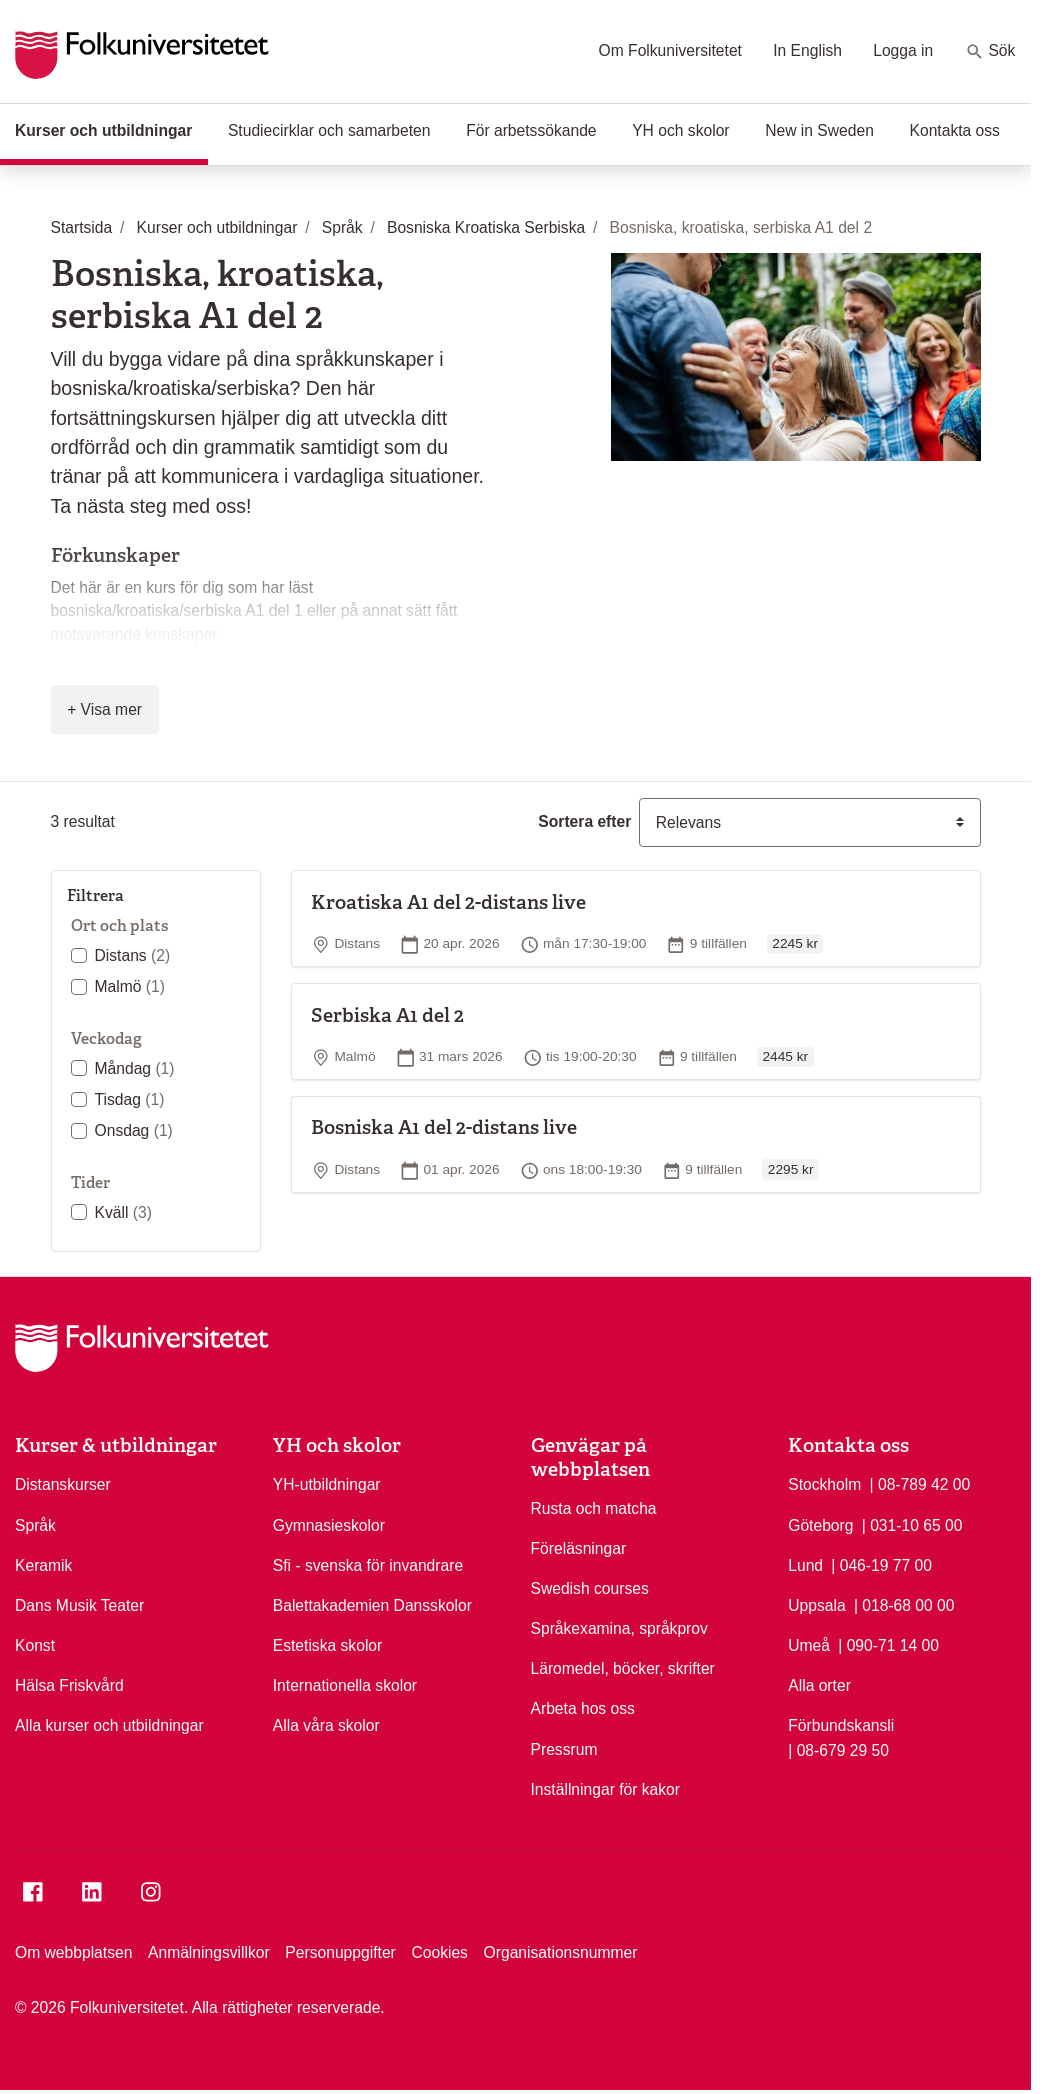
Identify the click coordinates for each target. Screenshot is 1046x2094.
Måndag (135, 1068)
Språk (35, 1525)
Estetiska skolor (328, 1645)
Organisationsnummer (561, 1952)
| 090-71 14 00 (888, 1644)
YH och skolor (680, 130)
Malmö (130, 986)
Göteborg (820, 1525)
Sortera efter (584, 821)
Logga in (903, 50)
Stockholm (824, 1484)
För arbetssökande (531, 130)
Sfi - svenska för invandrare (368, 1565)
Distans (133, 955)
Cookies (439, 1952)
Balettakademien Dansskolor (372, 1605)
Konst (35, 1645)
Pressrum (564, 1749)
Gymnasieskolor (329, 1525)
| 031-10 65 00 (912, 1524)
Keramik (43, 1565)
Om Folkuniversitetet (670, 50)
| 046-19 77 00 (881, 1564)
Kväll (123, 1212)
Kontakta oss (955, 130)
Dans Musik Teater (79, 1605)
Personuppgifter (340, 1952)
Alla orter (819, 1685)
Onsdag (134, 1130)
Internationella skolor (345, 1685)
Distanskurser (63, 1484)
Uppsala (816, 1605)
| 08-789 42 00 (920, 1483)
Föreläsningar (579, 1548)
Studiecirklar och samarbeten (329, 130)
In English (807, 50)
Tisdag (130, 1099)
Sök (990, 52)
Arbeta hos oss (583, 1708)
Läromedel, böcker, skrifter (623, 1668)
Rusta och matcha (594, 1508)
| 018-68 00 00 (904, 1604)
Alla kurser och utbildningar (109, 1725)
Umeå (809, 1645)
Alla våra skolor (326, 1725)
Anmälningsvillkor (209, 1952)
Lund (805, 1565)
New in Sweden (819, 130)
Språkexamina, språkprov (619, 1628)
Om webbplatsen (73, 1952)
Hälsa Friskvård (69, 1685)
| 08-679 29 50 (838, 1749)
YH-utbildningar (327, 1484)
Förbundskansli (841, 1725)
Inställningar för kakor (606, 1789)
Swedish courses (590, 1588)
